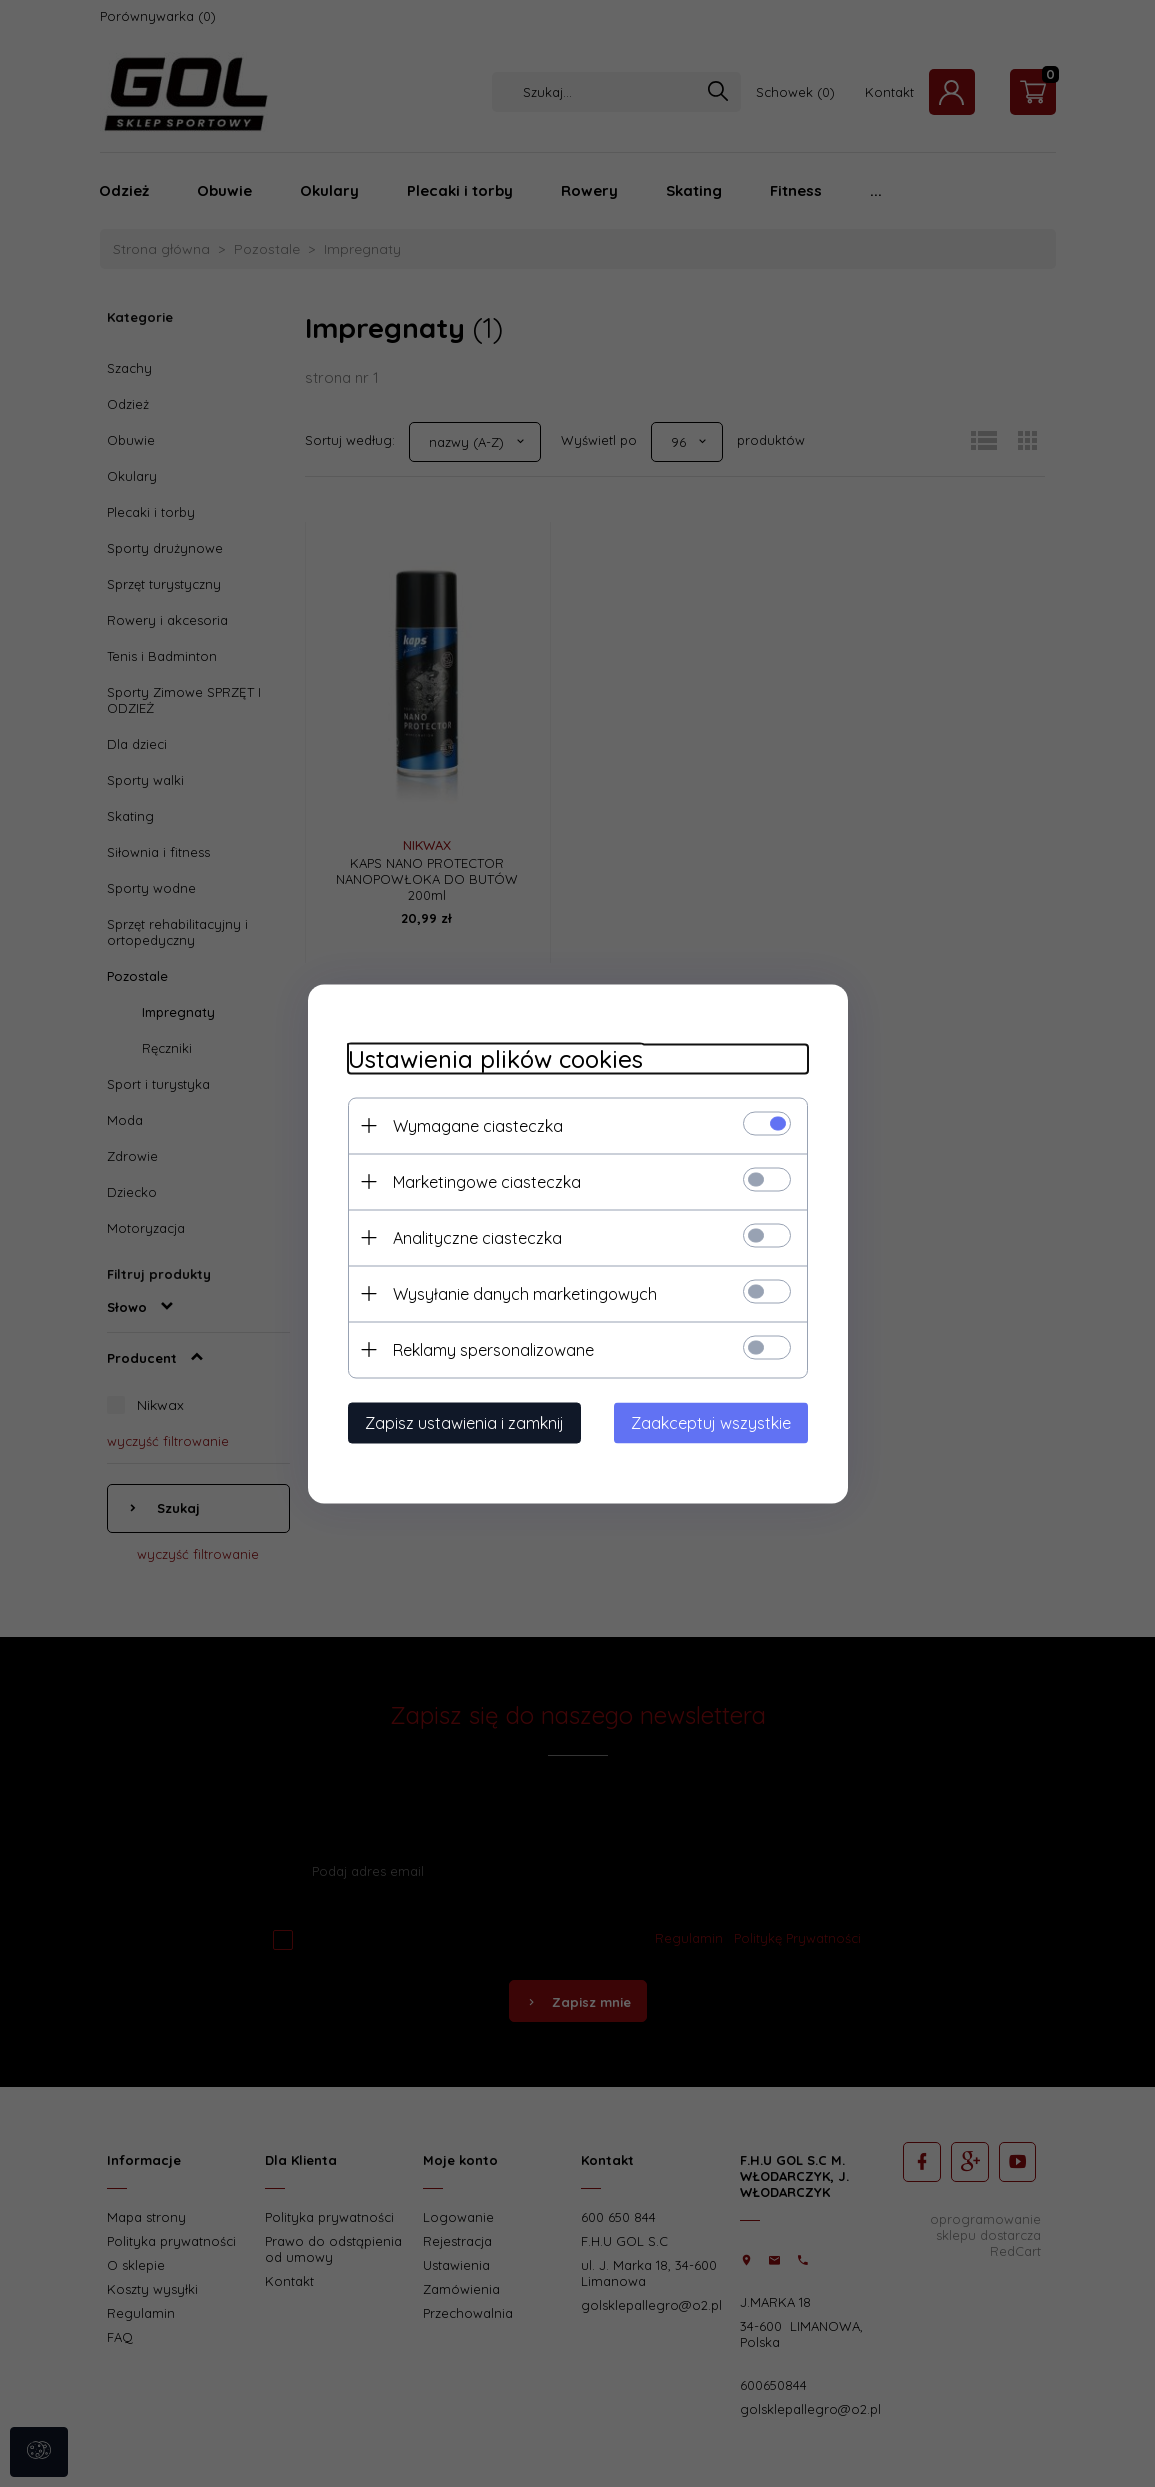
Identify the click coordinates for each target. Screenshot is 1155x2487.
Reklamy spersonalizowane (493, 1349)
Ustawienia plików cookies (495, 1058)
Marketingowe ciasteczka (487, 1181)
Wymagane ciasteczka (478, 1125)
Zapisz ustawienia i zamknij (464, 1422)
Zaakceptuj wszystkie (711, 1422)
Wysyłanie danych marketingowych (525, 1293)
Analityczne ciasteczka (477, 1237)
